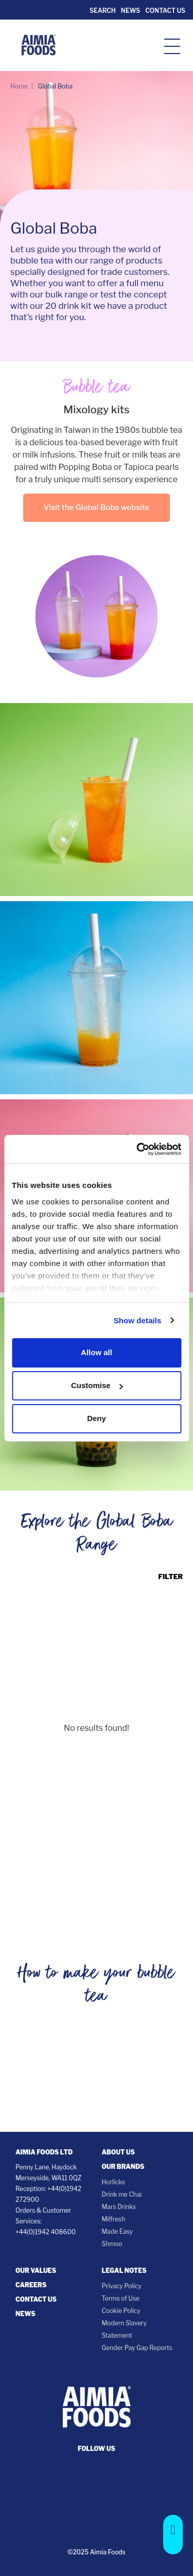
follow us (96, 2448)
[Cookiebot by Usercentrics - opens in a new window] (137, 1149)
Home (19, 86)
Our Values (35, 2270)
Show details (138, 1320)
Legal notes (124, 2270)
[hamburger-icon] (172, 45)
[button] (173, 2534)
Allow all (96, 1352)
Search (102, 10)
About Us (118, 2152)
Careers (30, 2285)
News (130, 10)
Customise (97, 1385)
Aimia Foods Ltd (44, 2152)
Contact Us (165, 10)
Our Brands (123, 2166)
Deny (96, 1418)
